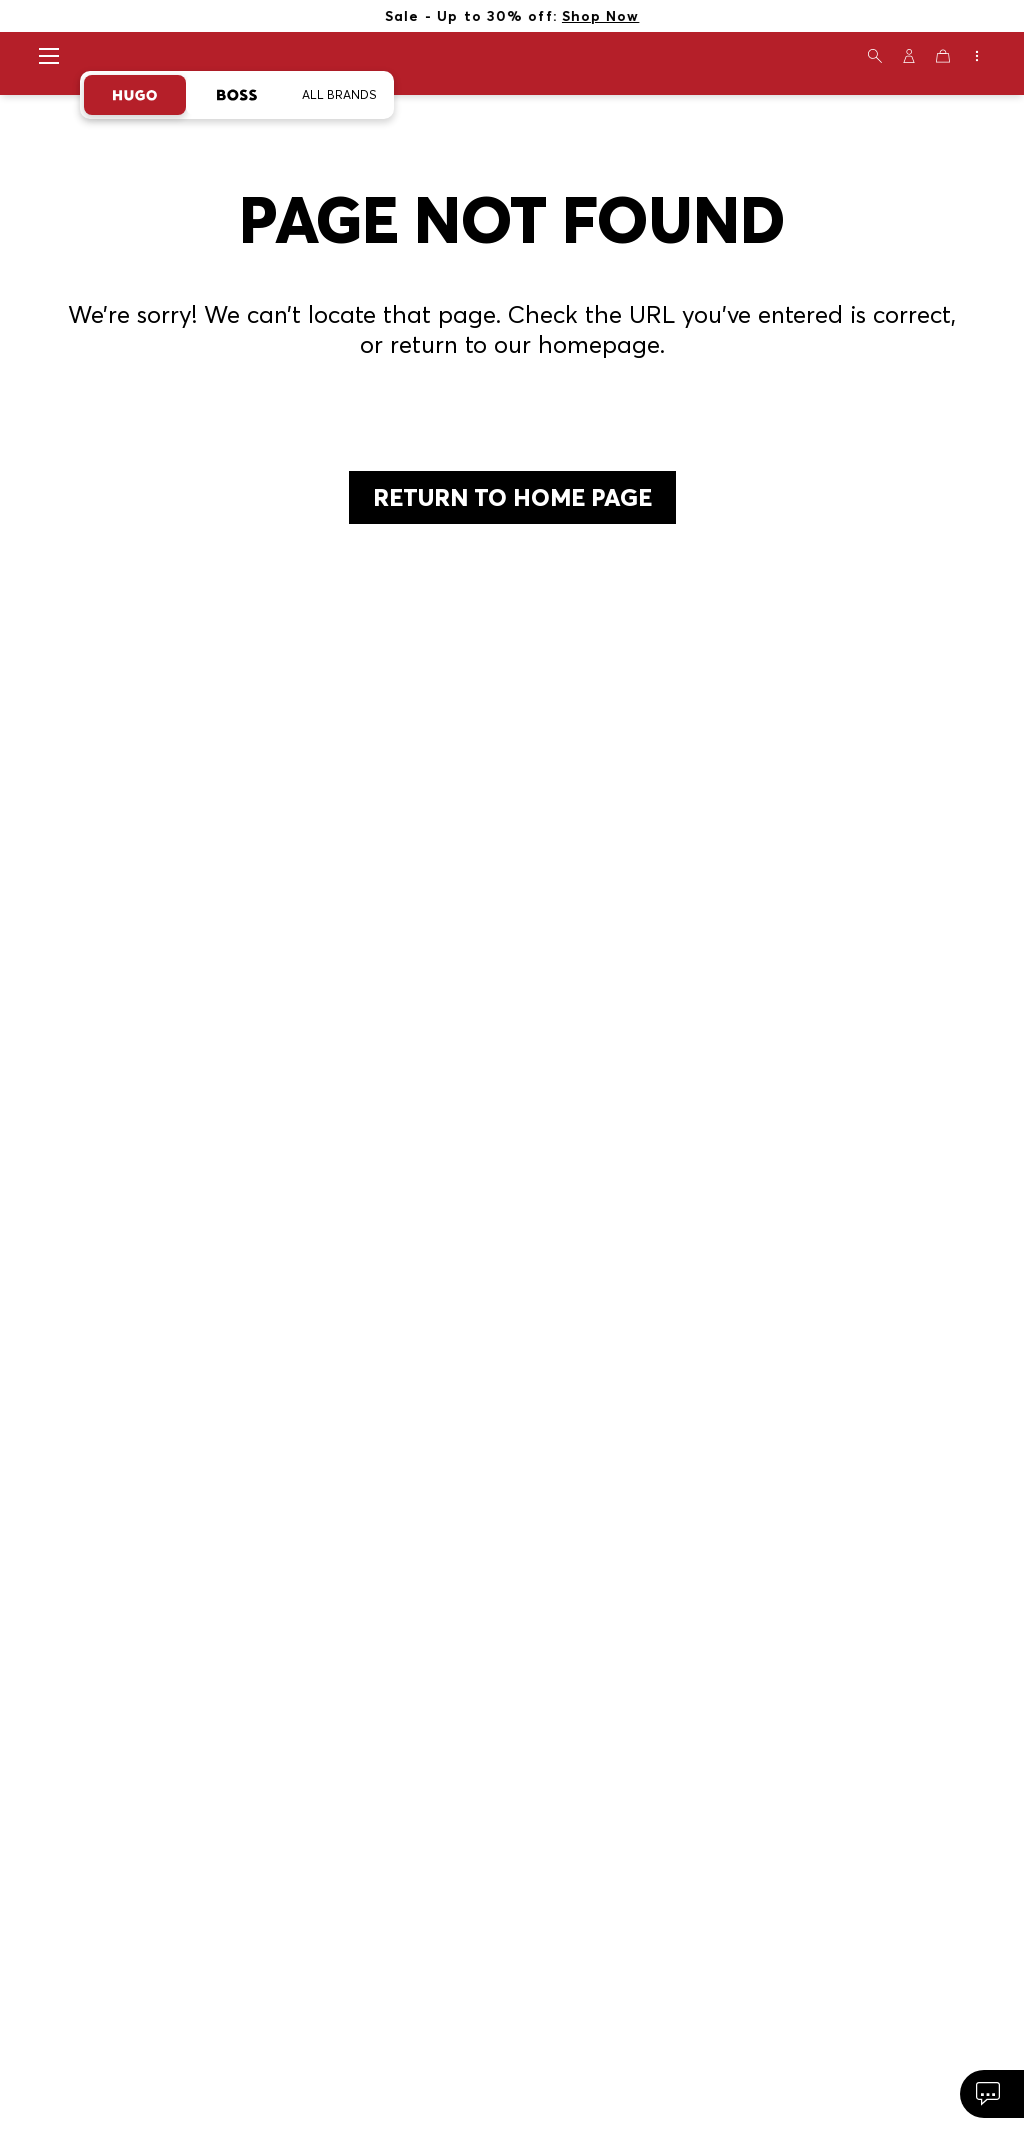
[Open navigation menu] (49, 56)
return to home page (512, 497)
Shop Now (600, 15)
